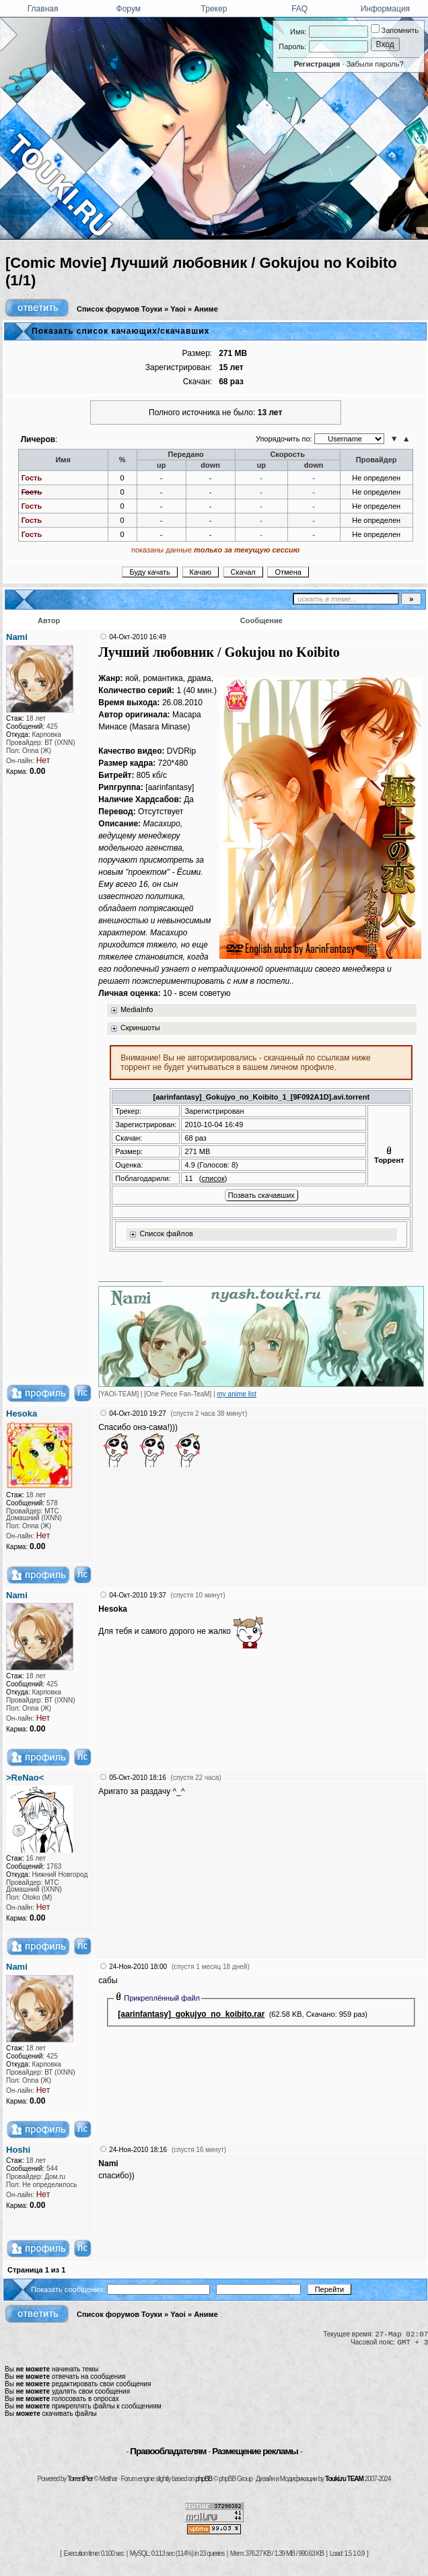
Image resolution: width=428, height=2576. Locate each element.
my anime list (236, 1394)
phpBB (203, 2478)
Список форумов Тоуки (119, 309)
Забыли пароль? (375, 64)
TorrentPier (80, 2478)
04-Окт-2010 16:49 (137, 637)
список (213, 1178)
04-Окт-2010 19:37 (137, 1595)
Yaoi (178, 309)
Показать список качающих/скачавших (120, 331)
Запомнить (395, 30)
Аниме (206, 309)
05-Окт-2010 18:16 (137, 1777)
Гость (32, 478)
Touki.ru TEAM (344, 2478)
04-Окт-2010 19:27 (137, 1413)
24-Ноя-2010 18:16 (138, 2149)
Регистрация (317, 64)
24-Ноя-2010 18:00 (138, 1966)
